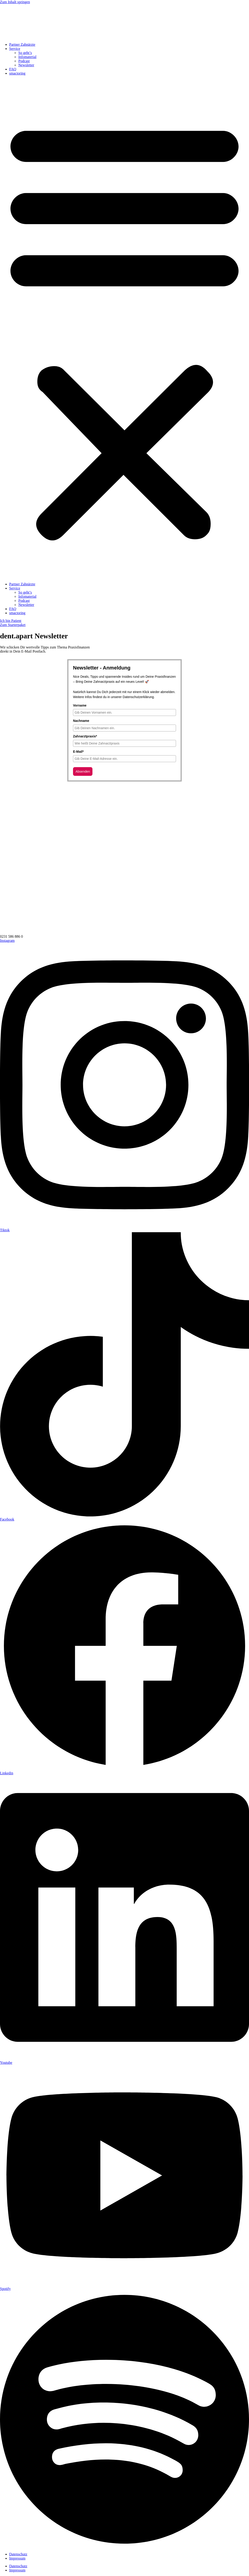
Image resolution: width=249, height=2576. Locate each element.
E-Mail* (78, 751)
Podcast (24, 61)
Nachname (81, 721)
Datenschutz (18, 2554)
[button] (124, 328)
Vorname (80, 705)
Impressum (17, 2558)
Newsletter (26, 65)
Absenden (83, 771)
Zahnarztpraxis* (85, 736)
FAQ (12, 69)
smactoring (17, 73)
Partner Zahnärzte (22, 44)
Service (14, 49)
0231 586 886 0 (11, 936)
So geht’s (25, 53)
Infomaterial (27, 57)
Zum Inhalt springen (15, 2)
